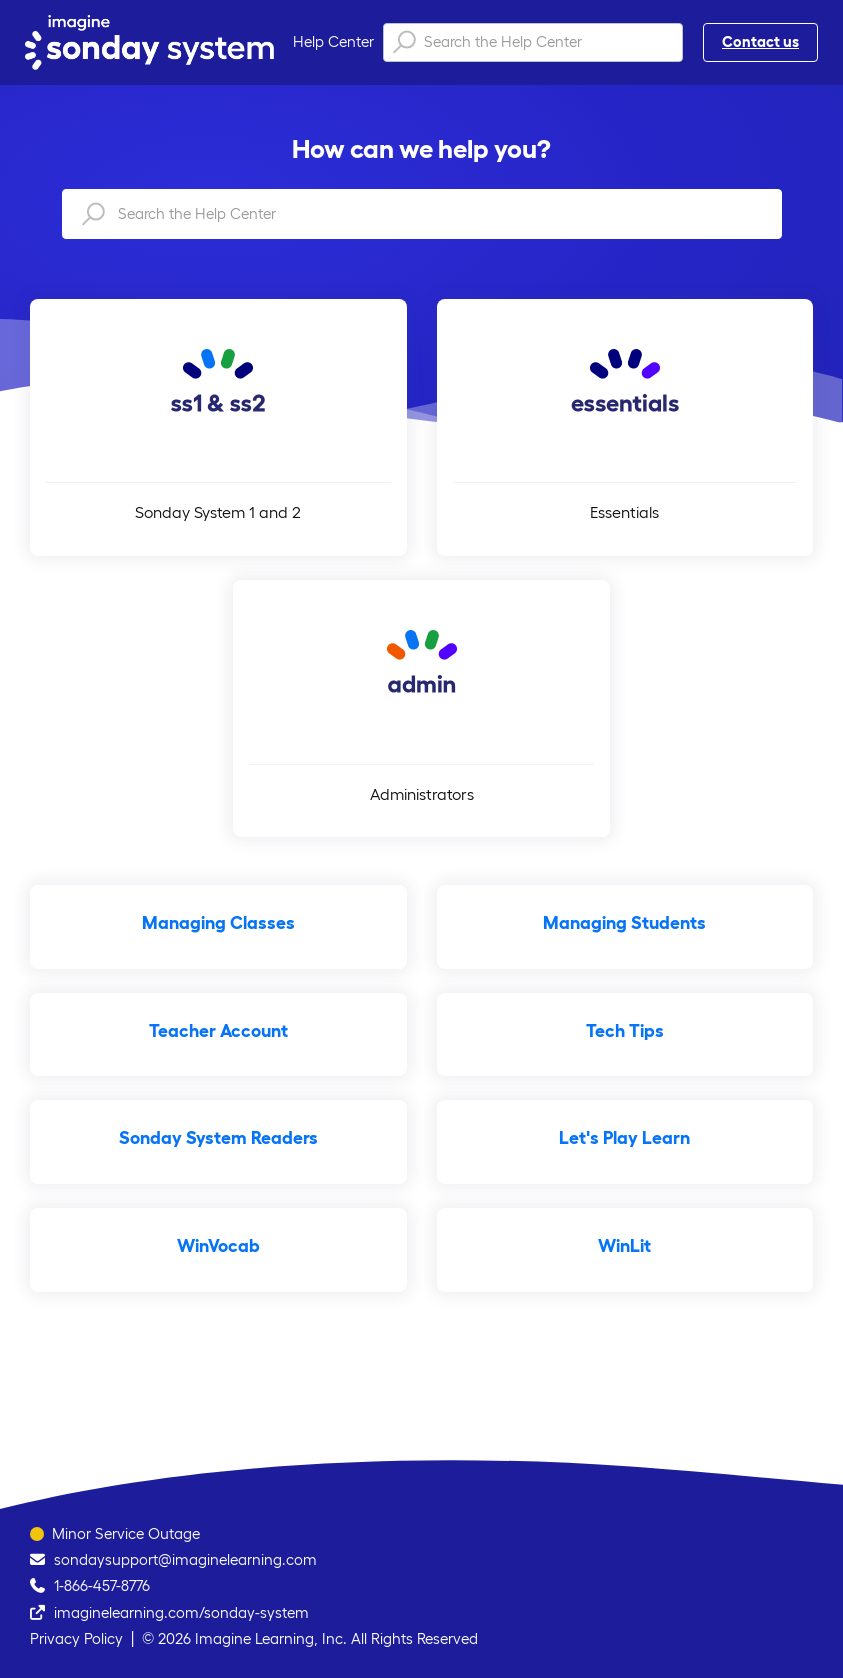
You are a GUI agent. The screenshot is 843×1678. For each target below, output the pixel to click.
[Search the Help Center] (533, 42)
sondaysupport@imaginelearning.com (185, 1559)
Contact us (760, 41)
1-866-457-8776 (102, 1585)
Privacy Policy (76, 1638)
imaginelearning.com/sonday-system (181, 1612)
